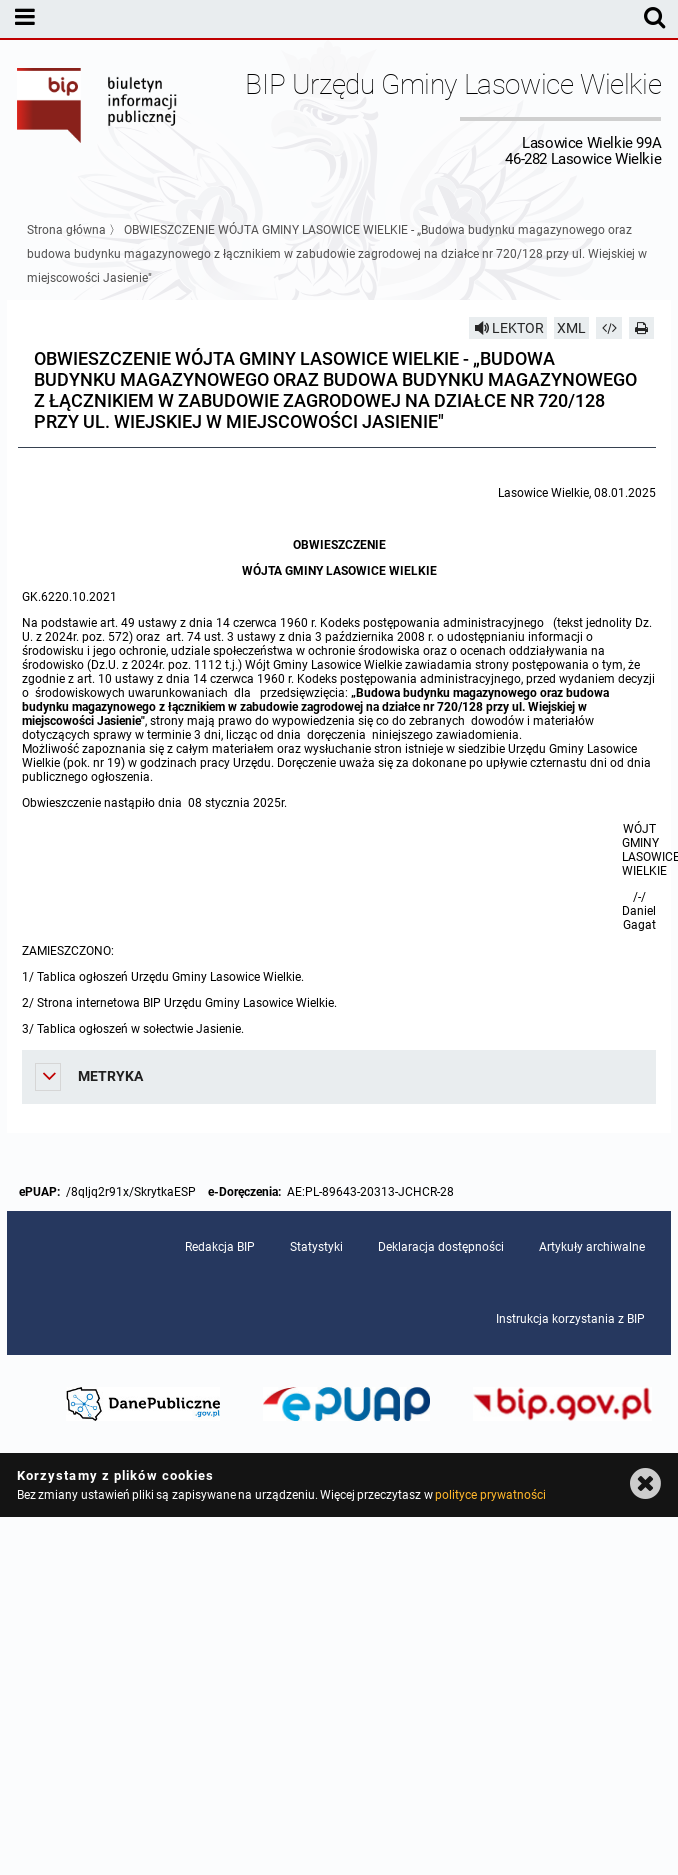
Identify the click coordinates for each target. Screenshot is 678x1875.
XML (571, 328)
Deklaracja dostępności (441, 1247)
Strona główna (66, 230)
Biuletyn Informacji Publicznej (98, 118)
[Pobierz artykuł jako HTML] (609, 328)
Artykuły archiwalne (592, 1247)
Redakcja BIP (220, 1247)
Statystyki (316, 1247)
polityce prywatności (490, 1495)
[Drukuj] (642, 328)
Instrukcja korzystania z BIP (570, 1319)
